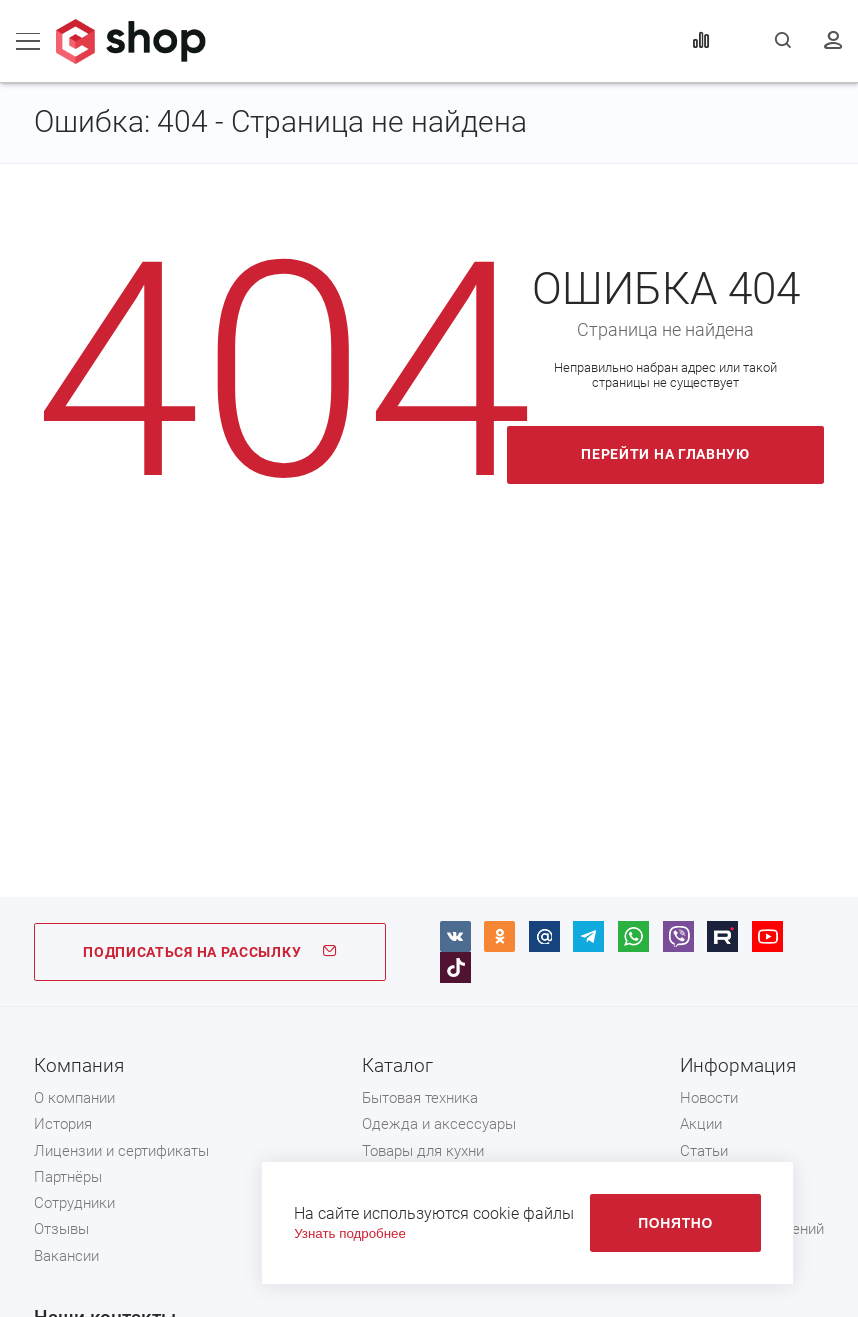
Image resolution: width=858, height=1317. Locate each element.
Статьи (704, 1151)
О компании (74, 1098)
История (63, 1124)
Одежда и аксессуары (439, 1124)
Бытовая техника (420, 1098)
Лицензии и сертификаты (121, 1151)
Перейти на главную (665, 454)
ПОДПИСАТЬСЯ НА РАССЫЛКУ (210, 952)
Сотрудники (74, 1203)
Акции (701, 1124)
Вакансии (66, 1256)
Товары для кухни (423, 1151)
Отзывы (61, 1229)
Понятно (675, 1223)
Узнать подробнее (350, 1233)
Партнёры (68, 1177)
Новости (709, 1098)
